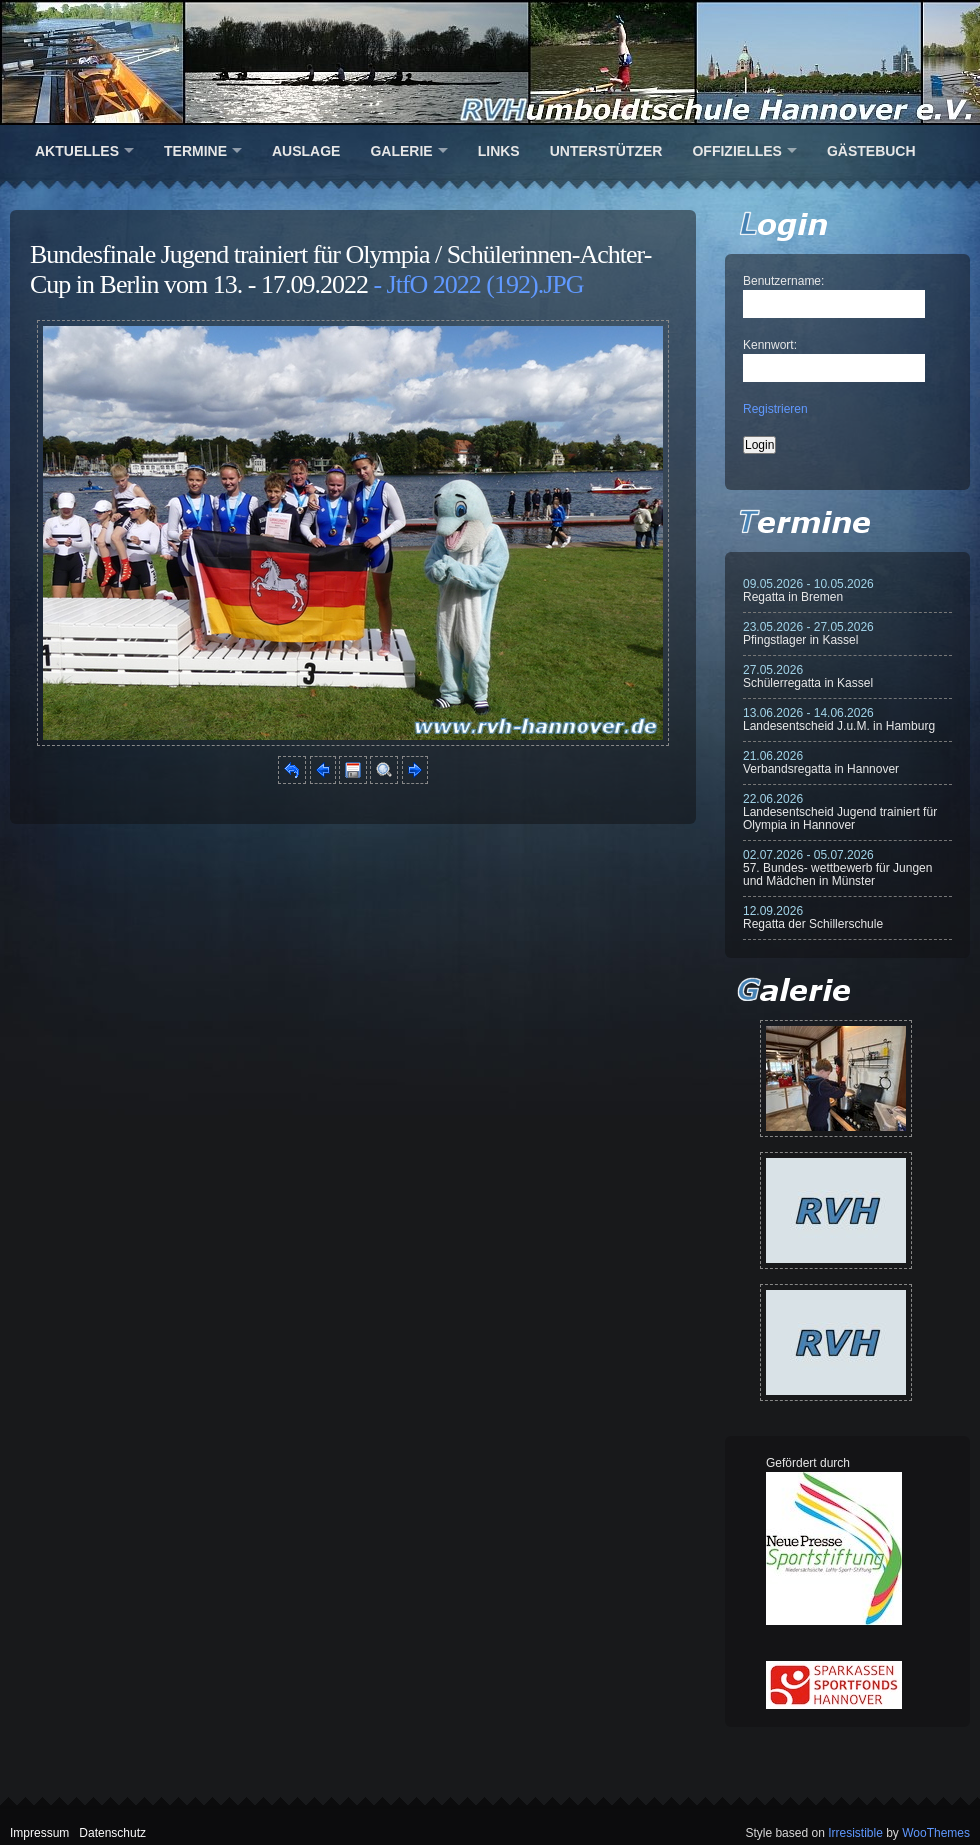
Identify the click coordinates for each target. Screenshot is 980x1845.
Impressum (39, 1833)
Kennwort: (770, 345)
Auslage (306, 151)
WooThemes (936, 1833)
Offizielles (736, 151)
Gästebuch (871, 151)
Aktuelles (77, 151)
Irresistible (855, 1833)
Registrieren (775, 409)
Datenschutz (112, 1833)
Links (499, 151)
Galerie (401, 151)
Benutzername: (783, 281)
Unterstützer (606, 151)
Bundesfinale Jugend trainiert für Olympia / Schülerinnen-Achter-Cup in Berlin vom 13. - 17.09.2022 (340, 269)
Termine (195, 151)
